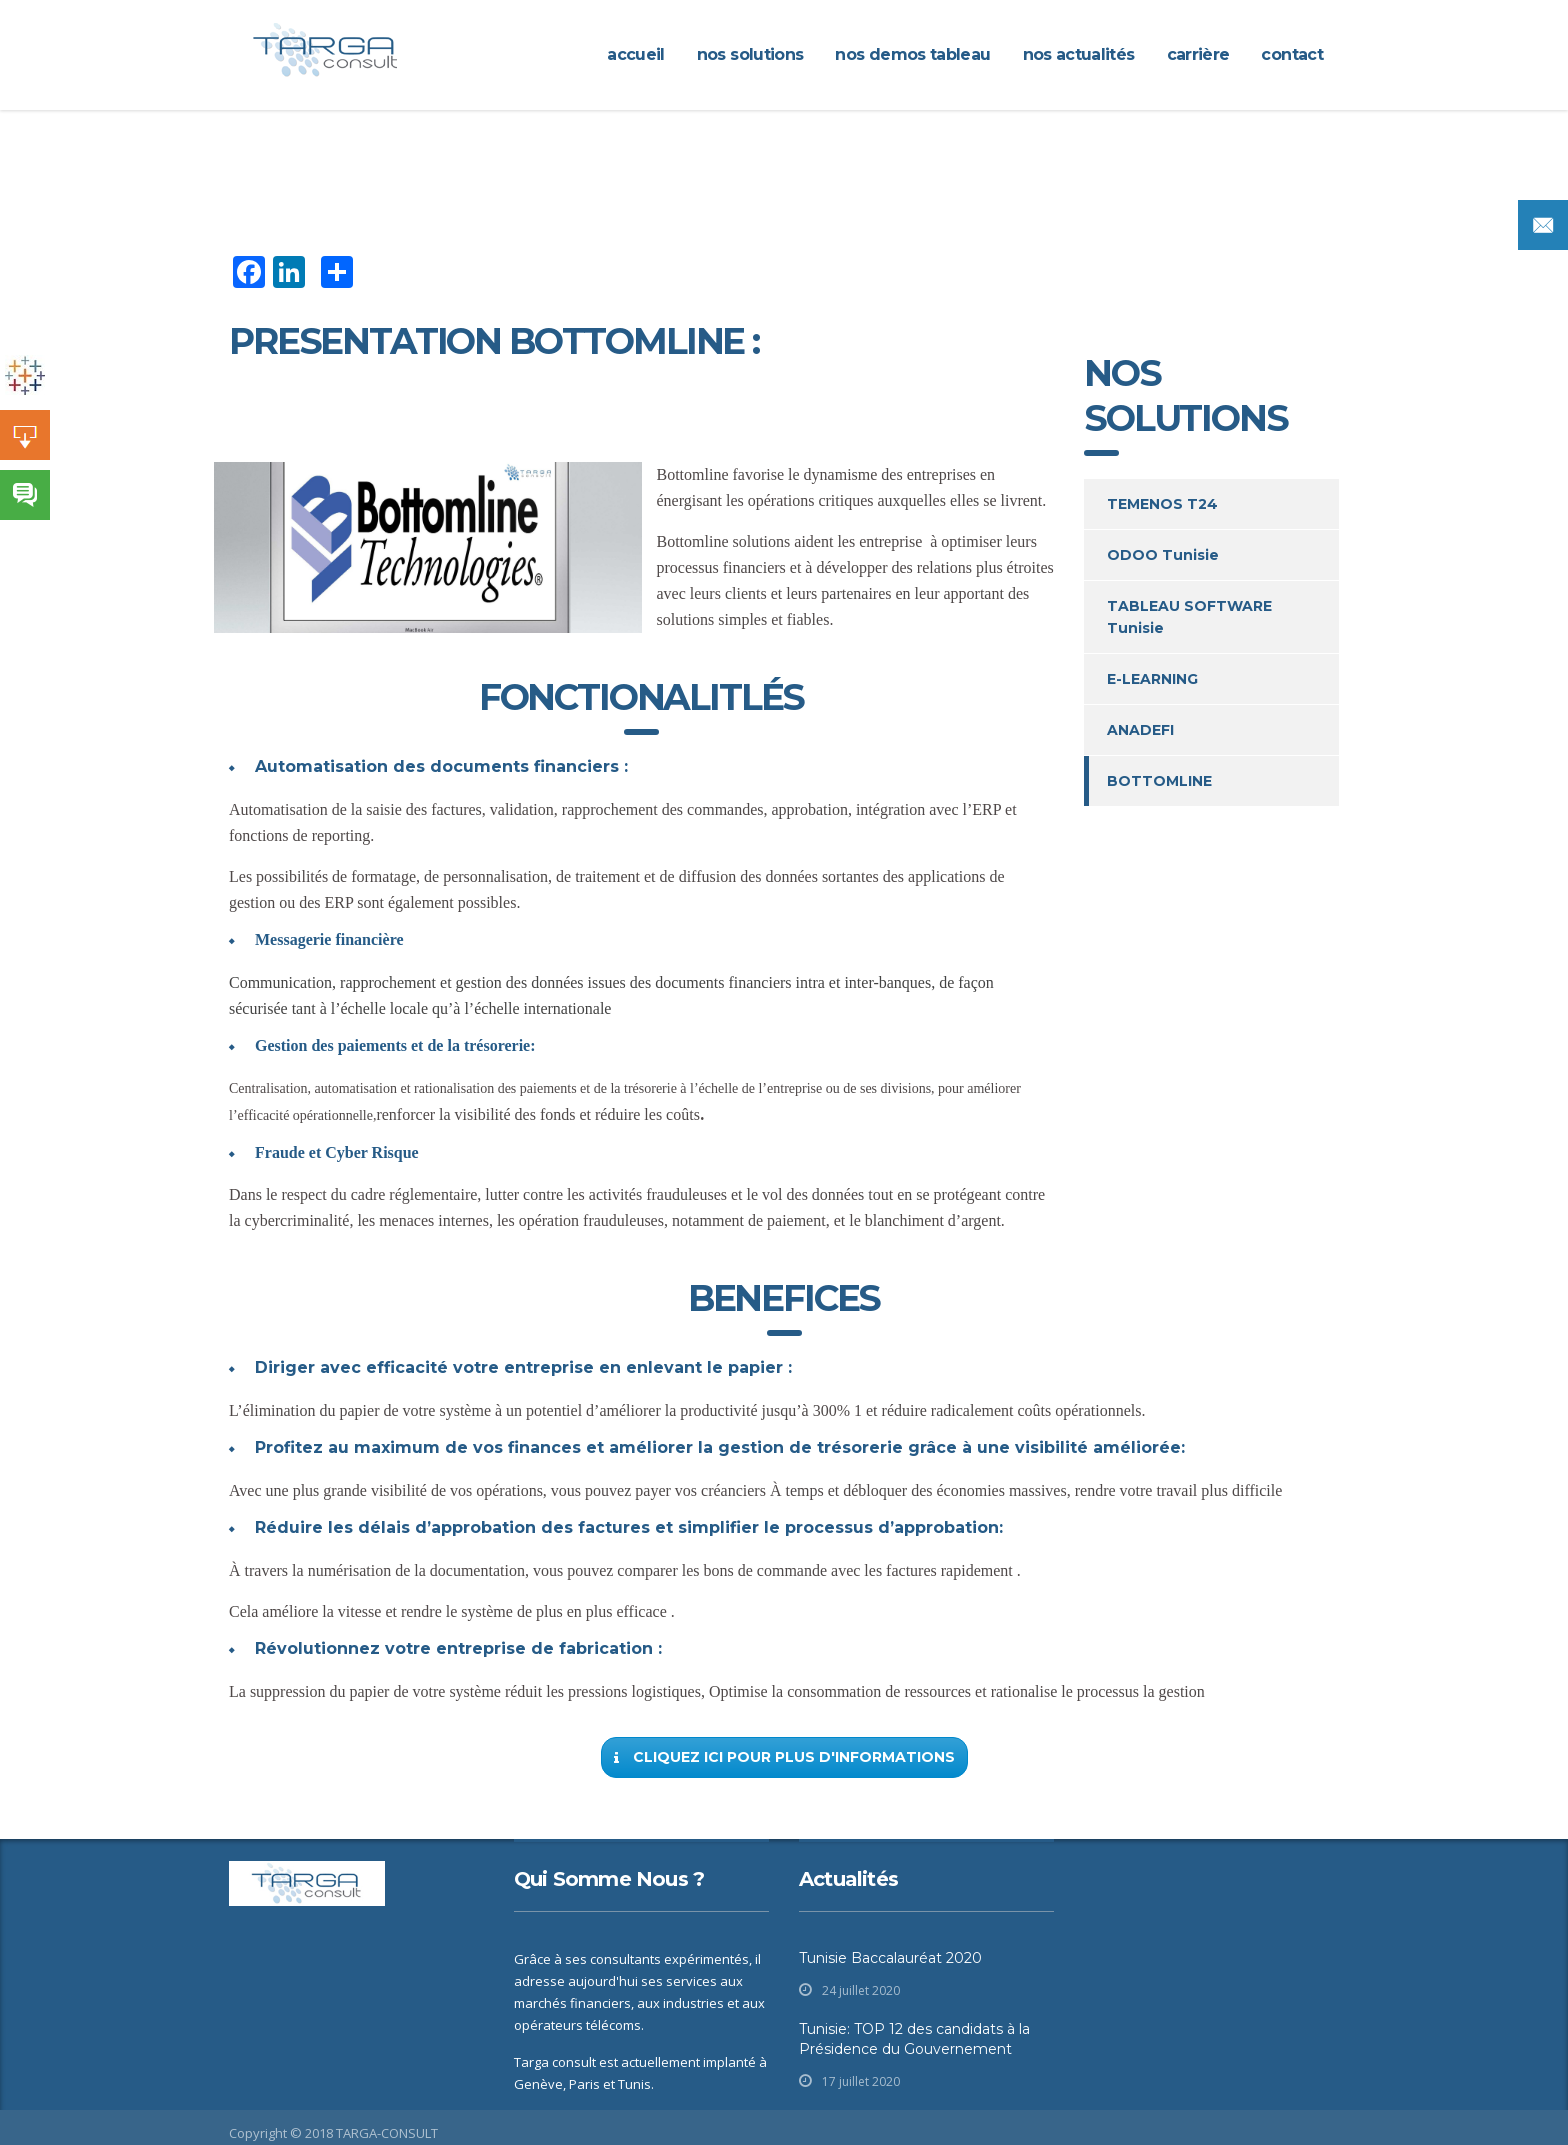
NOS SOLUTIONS (750, 54)
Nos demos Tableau (912, 54)
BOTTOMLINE (1159, 781)
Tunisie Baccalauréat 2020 (890, 1958)
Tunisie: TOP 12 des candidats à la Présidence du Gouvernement (914, 2039)
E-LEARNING (1152, 679)
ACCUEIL (636, 54)
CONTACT (1292, 54)
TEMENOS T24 (1162, 504)
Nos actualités (1079, 54)
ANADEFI (1140, 730)
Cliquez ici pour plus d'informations (784, 1757)
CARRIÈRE (1198, 54)
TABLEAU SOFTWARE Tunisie (1189, 617)
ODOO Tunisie (1163, 555)
